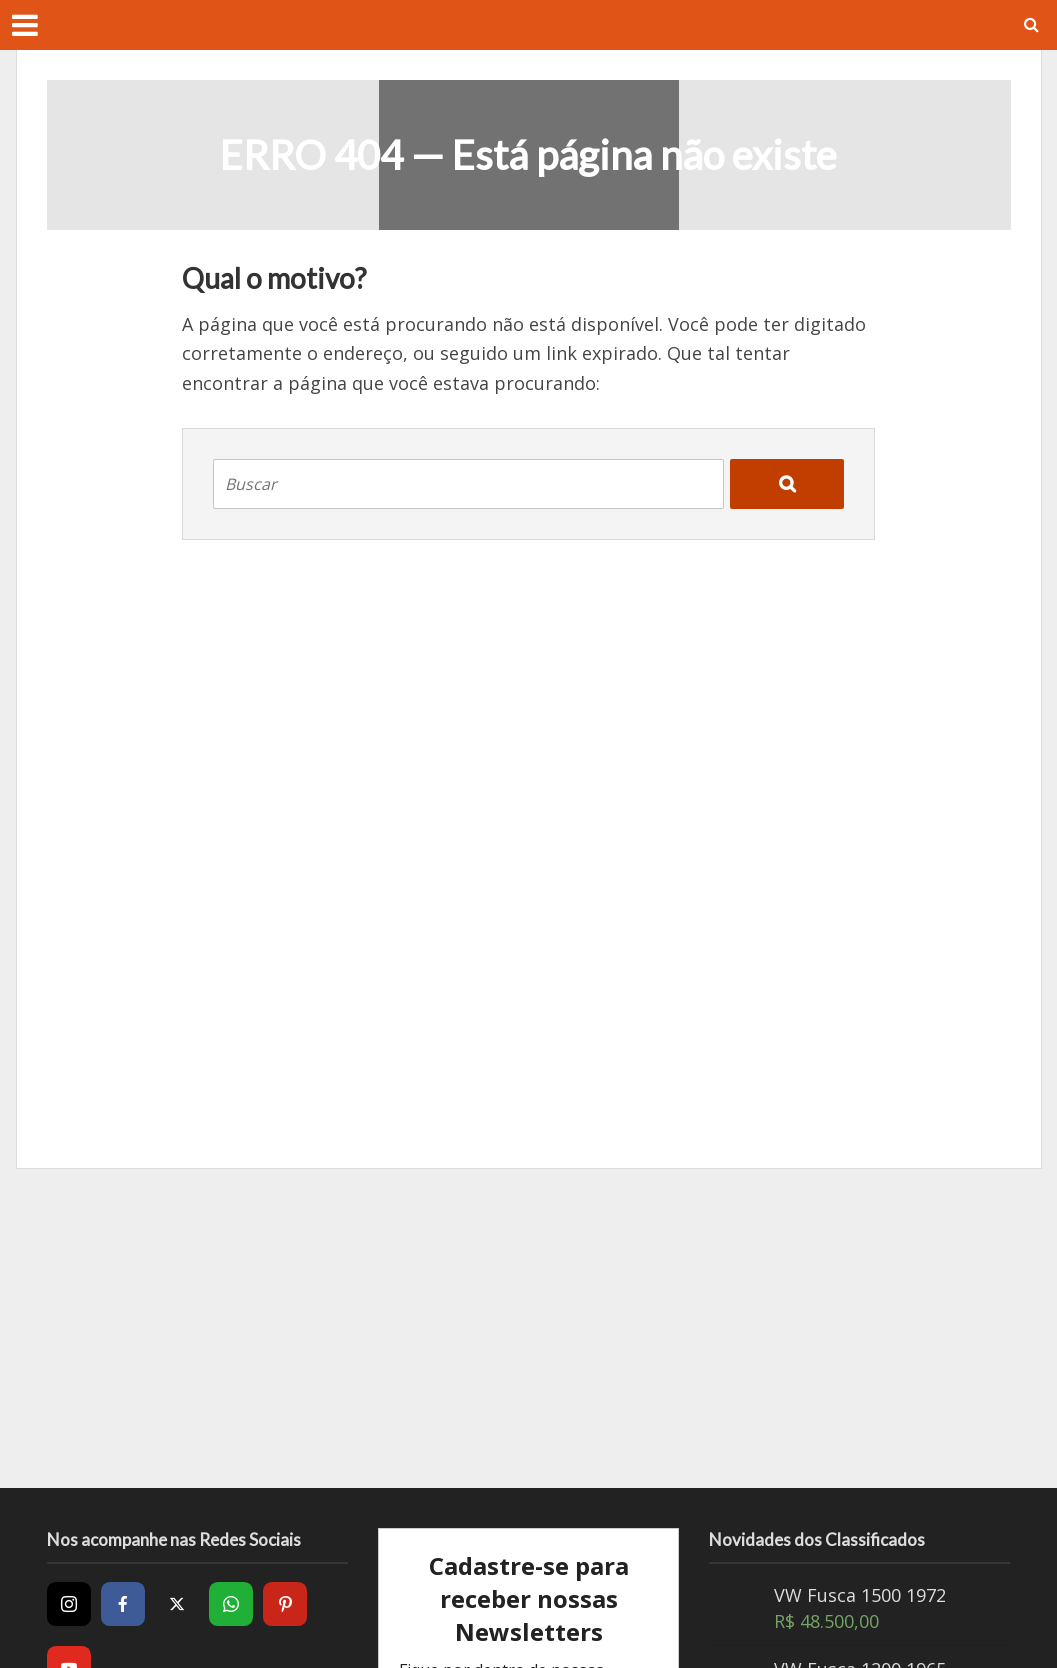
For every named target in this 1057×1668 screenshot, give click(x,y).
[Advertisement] (529, 1328)
